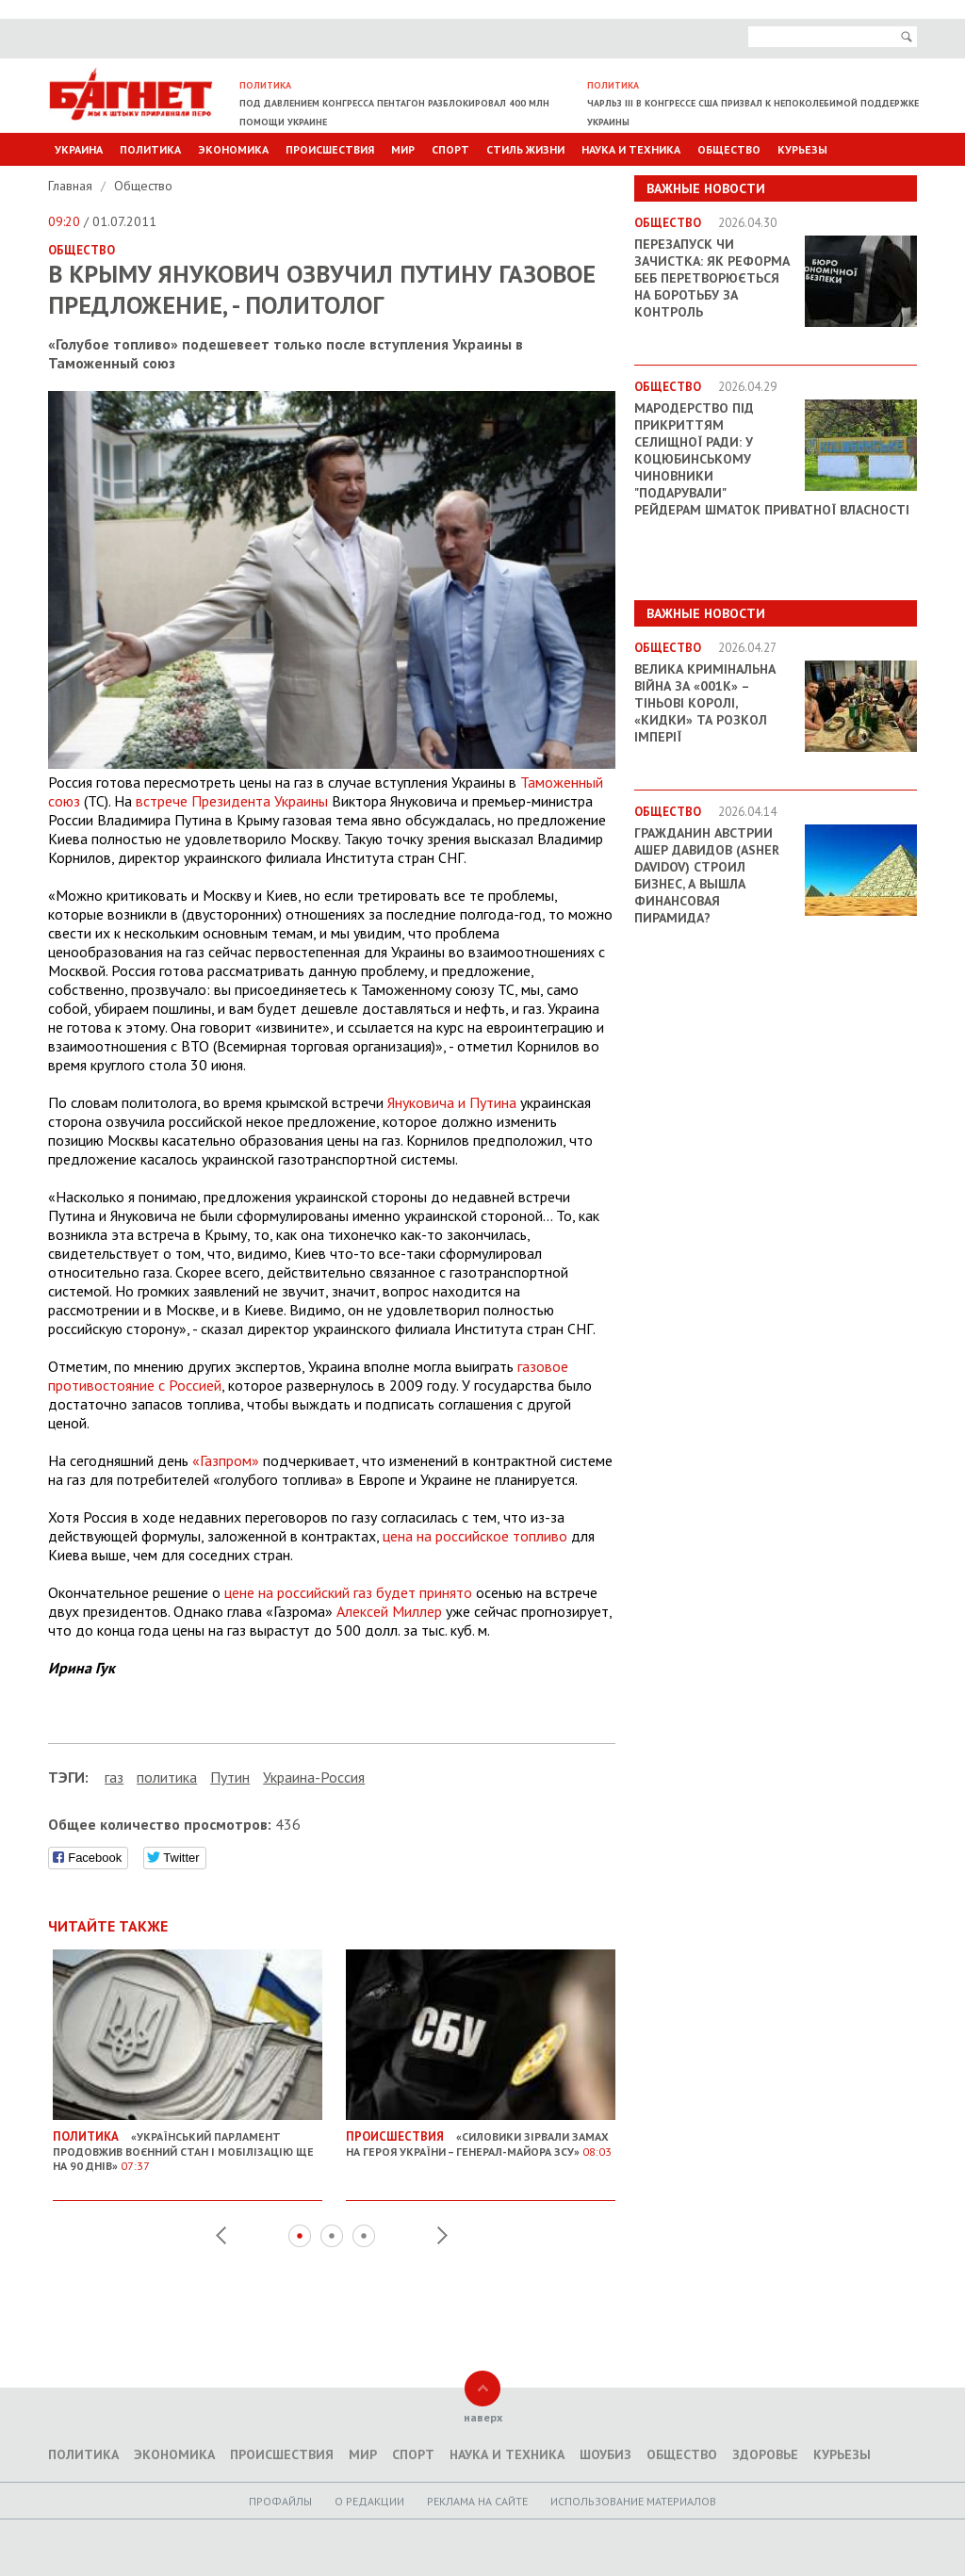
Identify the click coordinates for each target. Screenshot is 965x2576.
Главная (72, 185)
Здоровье (765, 2454)
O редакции (369, 2501)
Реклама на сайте (477, 2501)
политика (167, 1777)
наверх (483, 2417)
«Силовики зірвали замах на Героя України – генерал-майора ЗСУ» (480, 2137)
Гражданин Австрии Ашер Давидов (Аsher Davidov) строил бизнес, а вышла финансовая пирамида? (706, 875)
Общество (729, 149)
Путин (230, 1777)
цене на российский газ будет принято (348, 1592)
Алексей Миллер (389, 1611)
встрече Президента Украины (232, 800)
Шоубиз (605, 2454)
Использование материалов (633, 2501)
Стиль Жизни (525, 149)
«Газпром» (225, 1460)
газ (114, 1777)
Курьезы (802, 149)
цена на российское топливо (475, 1535)
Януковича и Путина (451, 1102)
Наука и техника (630, 149)
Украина (79, 149)
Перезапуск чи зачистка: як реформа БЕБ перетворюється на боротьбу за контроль (712, 278)
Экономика (233, 149)
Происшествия (330, 149)
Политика (150, 149)
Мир (403, 149)
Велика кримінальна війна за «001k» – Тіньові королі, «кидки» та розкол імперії (705, 702)
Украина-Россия (314, 1777)
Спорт (450, 149)
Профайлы (280, 2501)
